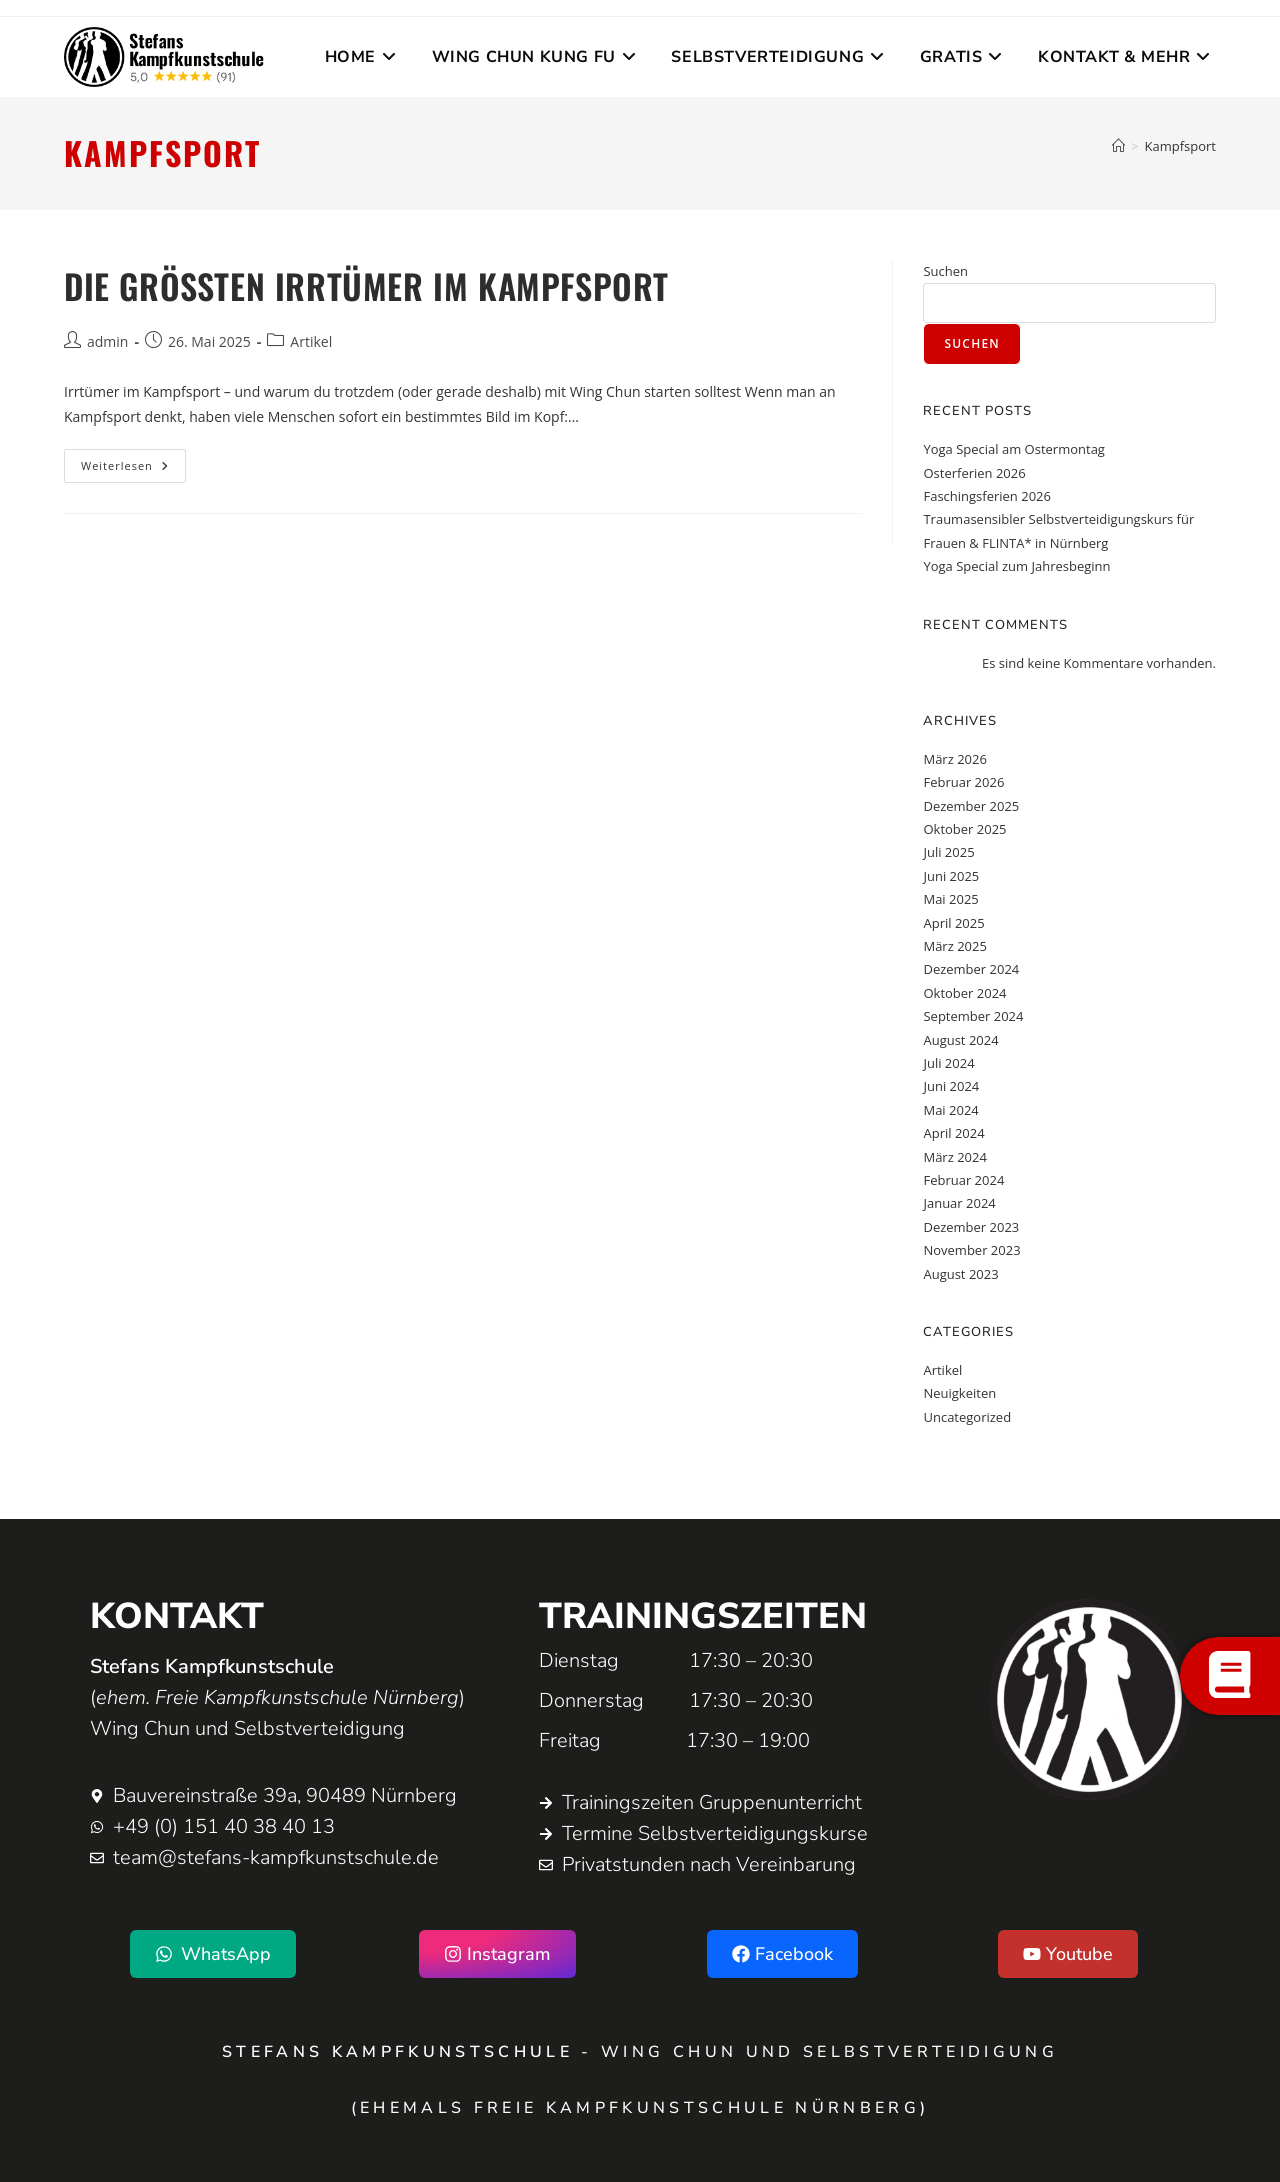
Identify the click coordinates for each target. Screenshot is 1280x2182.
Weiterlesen (133, 461)
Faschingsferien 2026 (987, 496)
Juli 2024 (948, 1063)
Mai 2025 (950, 899)
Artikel (311, 341)
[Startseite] (1118, 146)
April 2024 (953, 1133)
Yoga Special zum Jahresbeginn (1016, 566)
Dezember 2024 (971, 969)
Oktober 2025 (964, 829)
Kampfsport (1180, 146)
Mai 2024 (950, 1110)
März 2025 (954, 946)
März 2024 (954, 1157)
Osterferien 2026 (974, 473)
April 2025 (953, 923)
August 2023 (960, 1274)
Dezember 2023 (971, 1227)
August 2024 (960, 1040)
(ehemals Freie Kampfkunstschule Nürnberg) (640, 2108)
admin (107, 341)
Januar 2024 (959, 1203)
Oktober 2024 (964, 993)
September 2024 (973, 1016)
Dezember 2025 (971, 806)
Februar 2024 (963, 1180)
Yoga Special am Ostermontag (1013, 449)
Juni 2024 (951, 1086)
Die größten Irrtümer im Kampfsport (366, 285)
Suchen (945, 271)
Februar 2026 (963, 782)
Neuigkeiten (959, 1393)
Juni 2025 (951, 876)
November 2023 (971, 1250)
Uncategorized (967, 1417)
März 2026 (954, 759)
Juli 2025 (948, 852)
